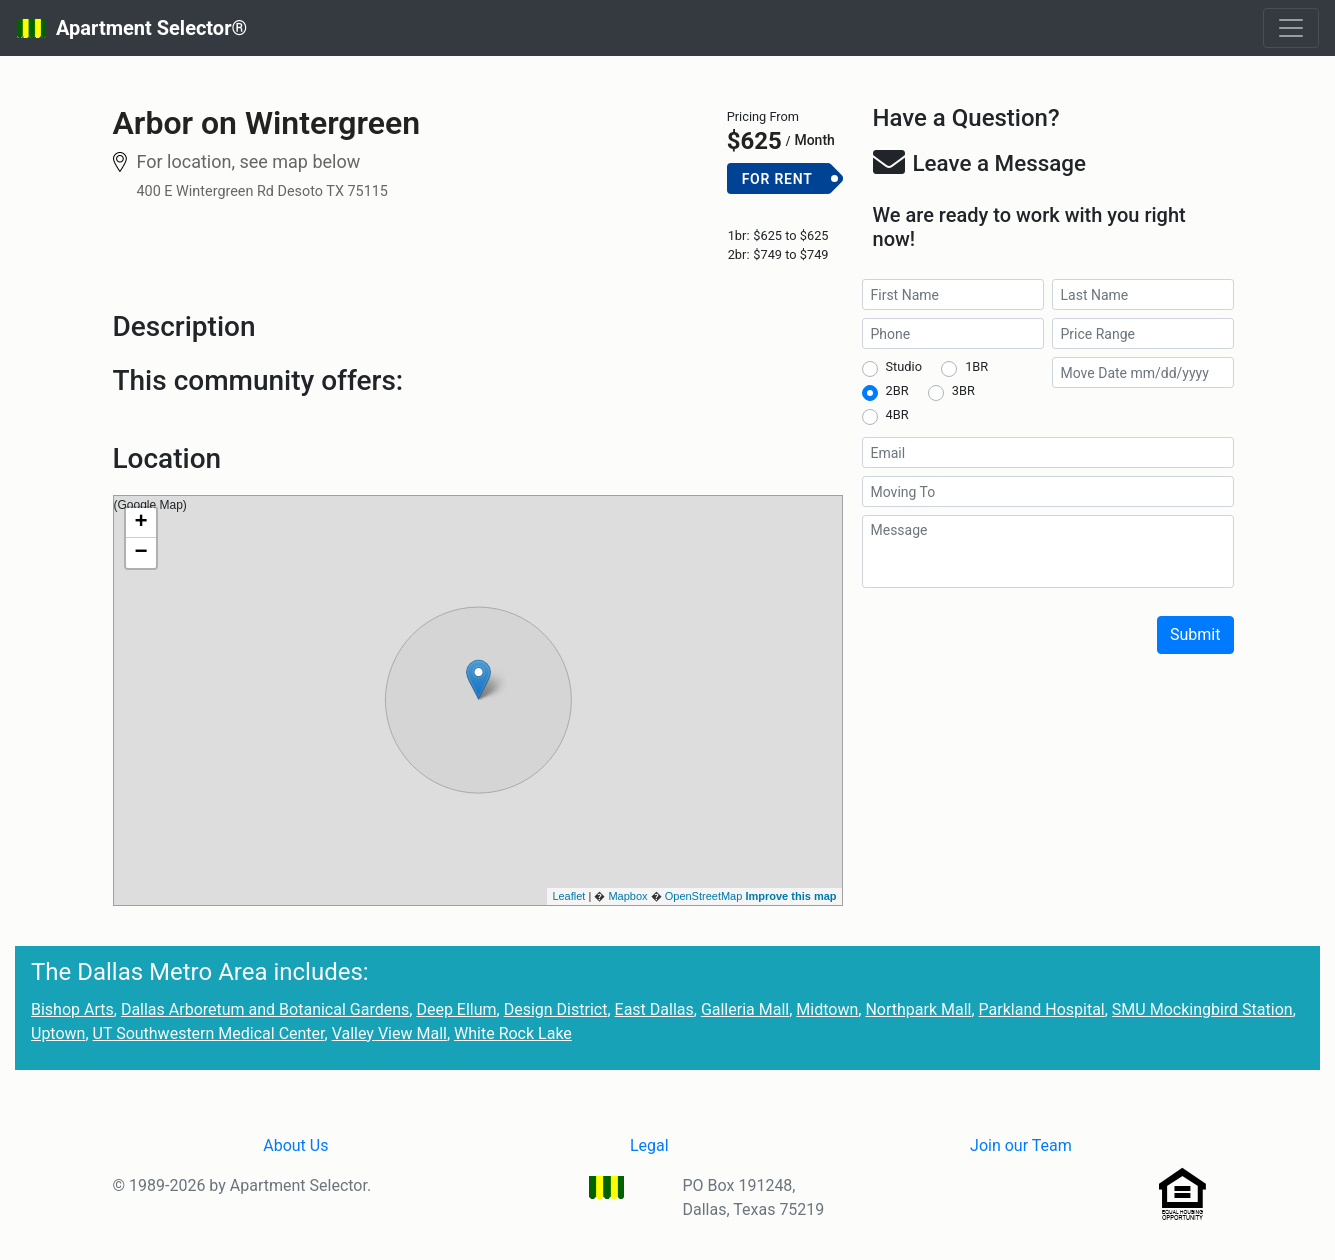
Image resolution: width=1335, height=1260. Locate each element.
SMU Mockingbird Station (1202, 1009)
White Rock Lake (513, 1033)
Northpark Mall (918, 1009)
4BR (897, 414)
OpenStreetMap (704, 896)
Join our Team (1021, 1145)
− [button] (140, 553)
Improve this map (790, 896)
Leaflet (568, 896)
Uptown (58, 1033)
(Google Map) (475, 700)
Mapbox (627, 896)
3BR (963, 390)
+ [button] (140, 523)
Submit (1195, 634)
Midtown (827, 1009)
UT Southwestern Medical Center (209, 1033)
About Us (295, 1145)
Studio (904, 366)
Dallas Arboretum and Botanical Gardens (265, 1009)
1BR (976, 366)
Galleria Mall (745, 1009)
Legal (649, 1145)
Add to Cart (785, 211)
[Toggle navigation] (1291, 28)
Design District (556, 1009)
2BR (897, 390)
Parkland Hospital (1042, 1009)
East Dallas (654, 1009)
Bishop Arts (72, 1009)
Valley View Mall (389, 1033)
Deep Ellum (456, 1009)
